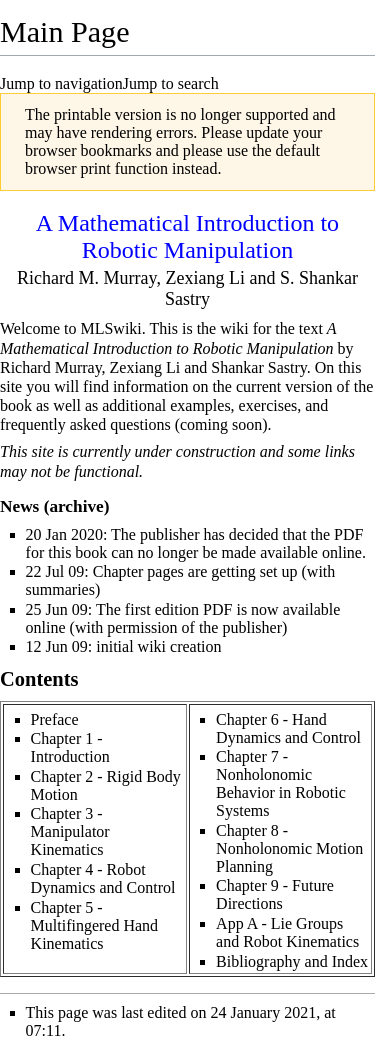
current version (284, 386)
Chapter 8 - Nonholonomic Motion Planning (289, 848)
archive (76, 506)
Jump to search (171, 83)
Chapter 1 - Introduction (70, 747)
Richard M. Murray (86, 278)
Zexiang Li (204, 278)
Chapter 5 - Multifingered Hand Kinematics (95, 925)
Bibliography (258, 961)
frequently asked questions (85, 424)
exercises (268, 405)
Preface (55, 719)
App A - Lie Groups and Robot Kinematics (287, 932)
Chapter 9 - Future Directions (275, 894)
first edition (162, 609)
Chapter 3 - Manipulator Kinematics (70, 831)
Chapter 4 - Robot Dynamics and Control (103, 878)
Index (350, 961)
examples (200, 405)
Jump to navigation (61, 83)
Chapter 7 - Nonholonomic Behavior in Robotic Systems (281, 783)
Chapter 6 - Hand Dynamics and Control (288, 728)
